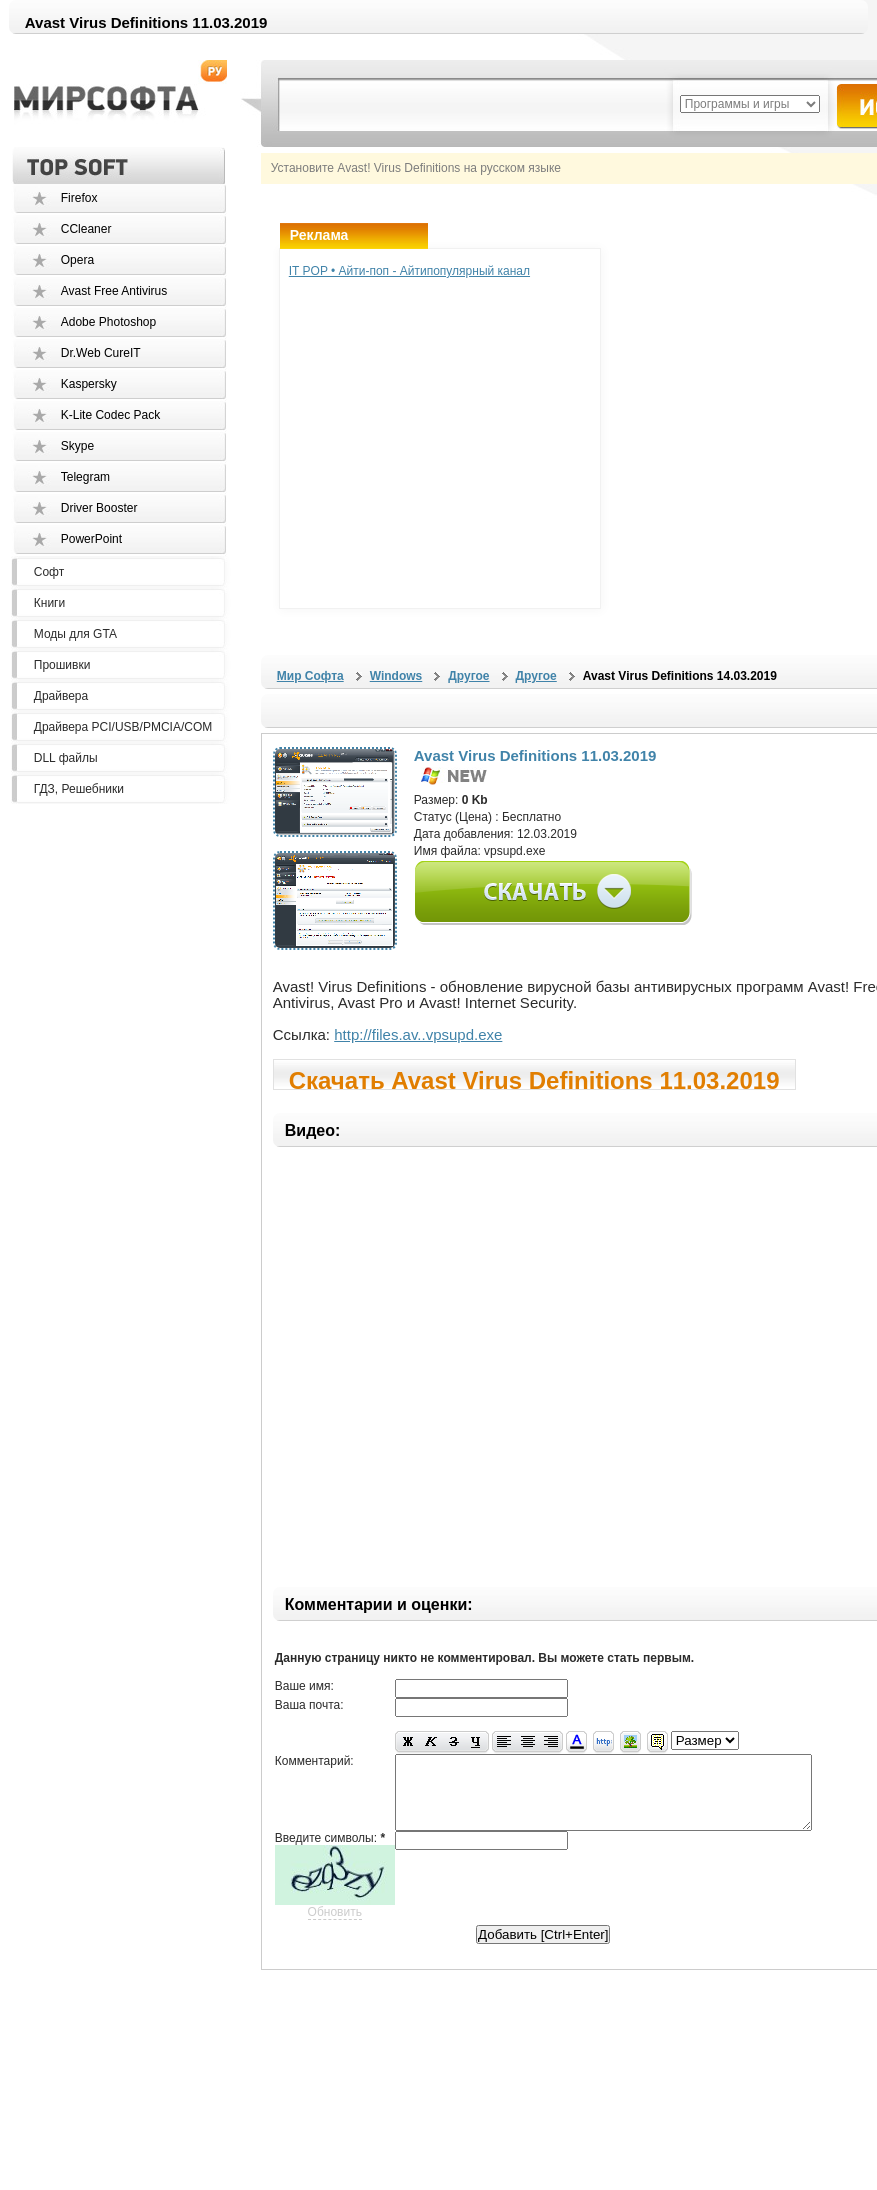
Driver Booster (99, 508)
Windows (396, 676)
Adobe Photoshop (108, 322)
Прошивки (62, 665)
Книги (49, 603)
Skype (77, 446)
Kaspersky (89, 384)
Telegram (85, 477)
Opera (77, 260)
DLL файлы (66, 758)
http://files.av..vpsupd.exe (418, 1034)
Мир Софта (310, 676)
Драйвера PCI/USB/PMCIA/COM (123, 727)
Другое (468, 676)
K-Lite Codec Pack (110, 415)
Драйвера (61, 696)
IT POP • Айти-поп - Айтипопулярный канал (409, 271)
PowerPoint (91, 539)
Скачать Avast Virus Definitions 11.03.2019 (534, 1078)
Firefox (79, 198)
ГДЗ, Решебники (79, 789)
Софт (49, 572)
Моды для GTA (75, 634)
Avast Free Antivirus (114, 291)
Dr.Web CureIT (101, 353)
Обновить (335, 1927)
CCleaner (86, 229)
